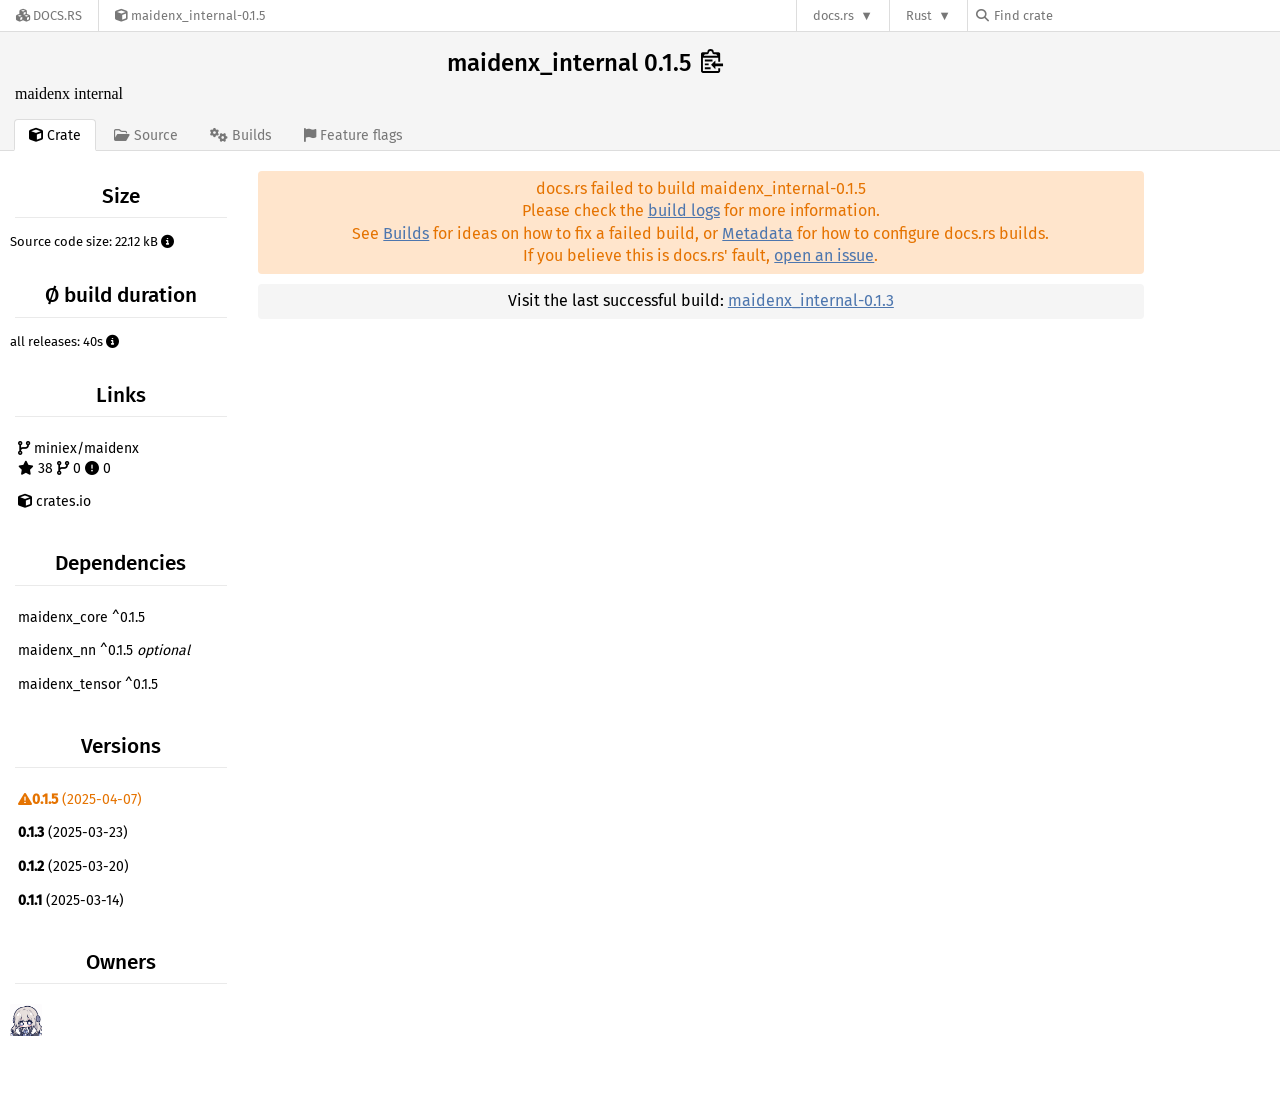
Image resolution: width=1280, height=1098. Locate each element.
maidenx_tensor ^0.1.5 (88, 684)
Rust (919, 15)
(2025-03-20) (73, 866)
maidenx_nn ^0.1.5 (104, 650)
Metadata (757, 233)
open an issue (824, 255)
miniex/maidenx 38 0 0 (78, 458)
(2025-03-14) (71, 900)
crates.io (54, 501)
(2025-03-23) (73, 832)
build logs (684, 210)
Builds (406, 233)
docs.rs (833, 15)
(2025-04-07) (80, 799)
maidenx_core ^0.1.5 (81, 617)
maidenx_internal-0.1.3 (811, 300)
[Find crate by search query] (1076, 15)
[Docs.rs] (49, 15)
